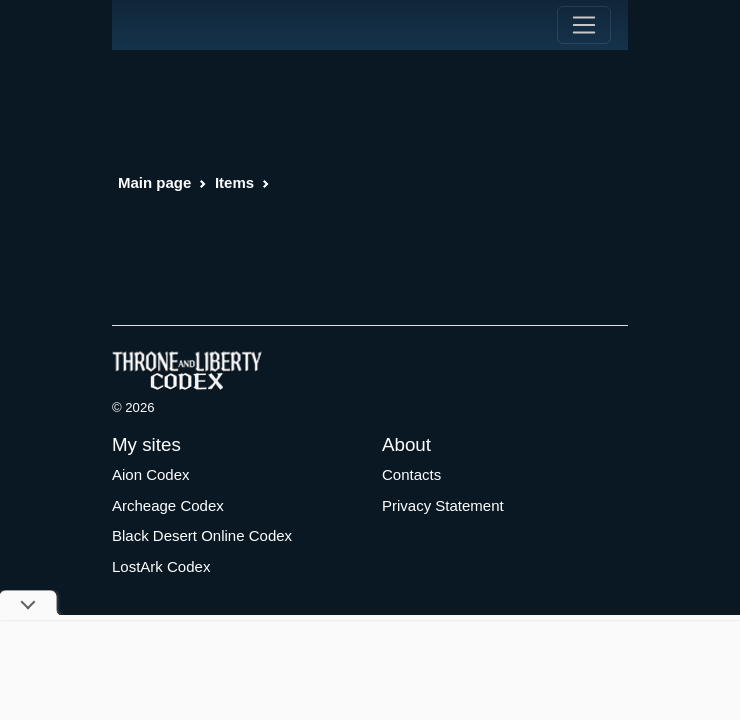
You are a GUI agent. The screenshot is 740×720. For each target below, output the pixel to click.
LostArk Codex (161, 566)
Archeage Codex (168, 505)
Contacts (411, 474)
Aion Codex (151, 474)
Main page (154, 182)
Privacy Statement (443, 505)
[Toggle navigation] (584, 25)
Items (234, 182)
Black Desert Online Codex (202, 535)
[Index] (149, 25)
